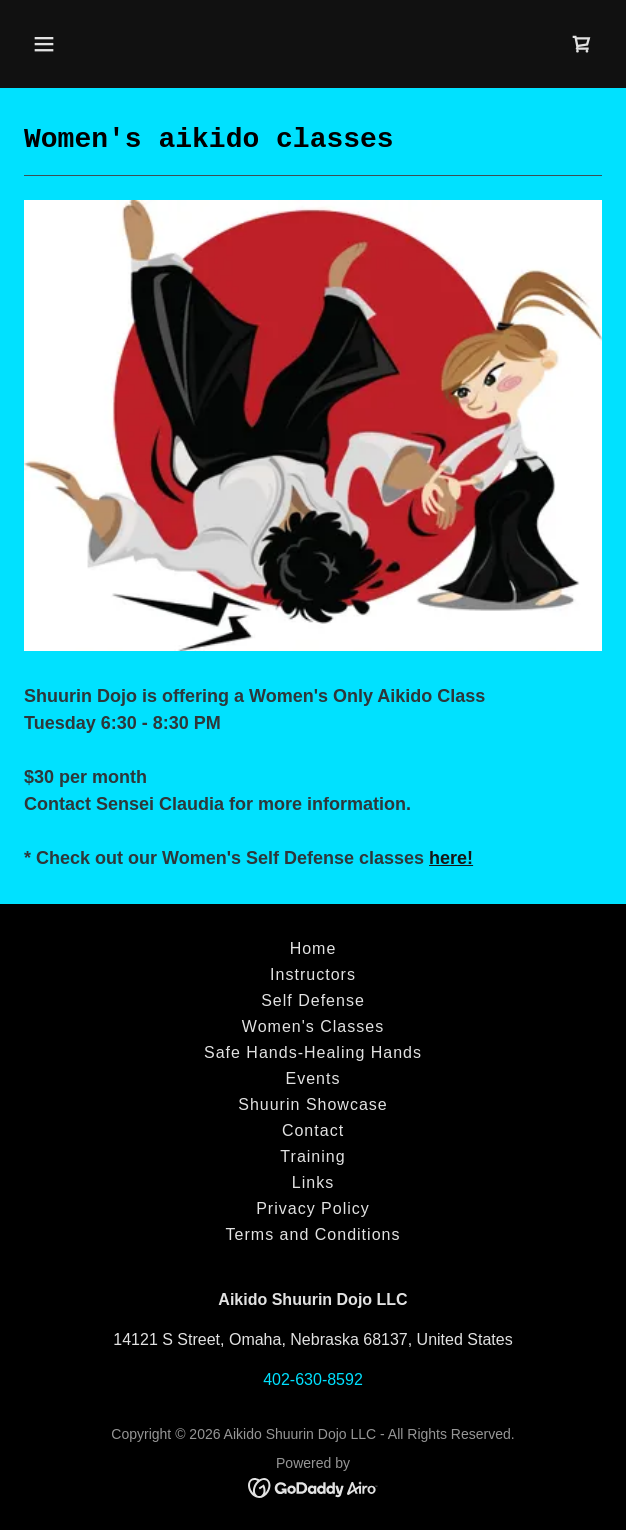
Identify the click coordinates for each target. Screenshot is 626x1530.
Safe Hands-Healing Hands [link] (313, 1052)
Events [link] (313, 1078)
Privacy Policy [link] (313, 1208)
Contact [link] (313, 1130)
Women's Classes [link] (313, 1026)
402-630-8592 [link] (313, 1379)
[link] (582, 44)
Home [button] (313, 948)
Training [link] (312, 1156)
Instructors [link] (313, 974)
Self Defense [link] (313, 1000)
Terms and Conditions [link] (313, 1234)
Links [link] (313, 1182)
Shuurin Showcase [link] (313, 1104)
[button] (90, 44)
